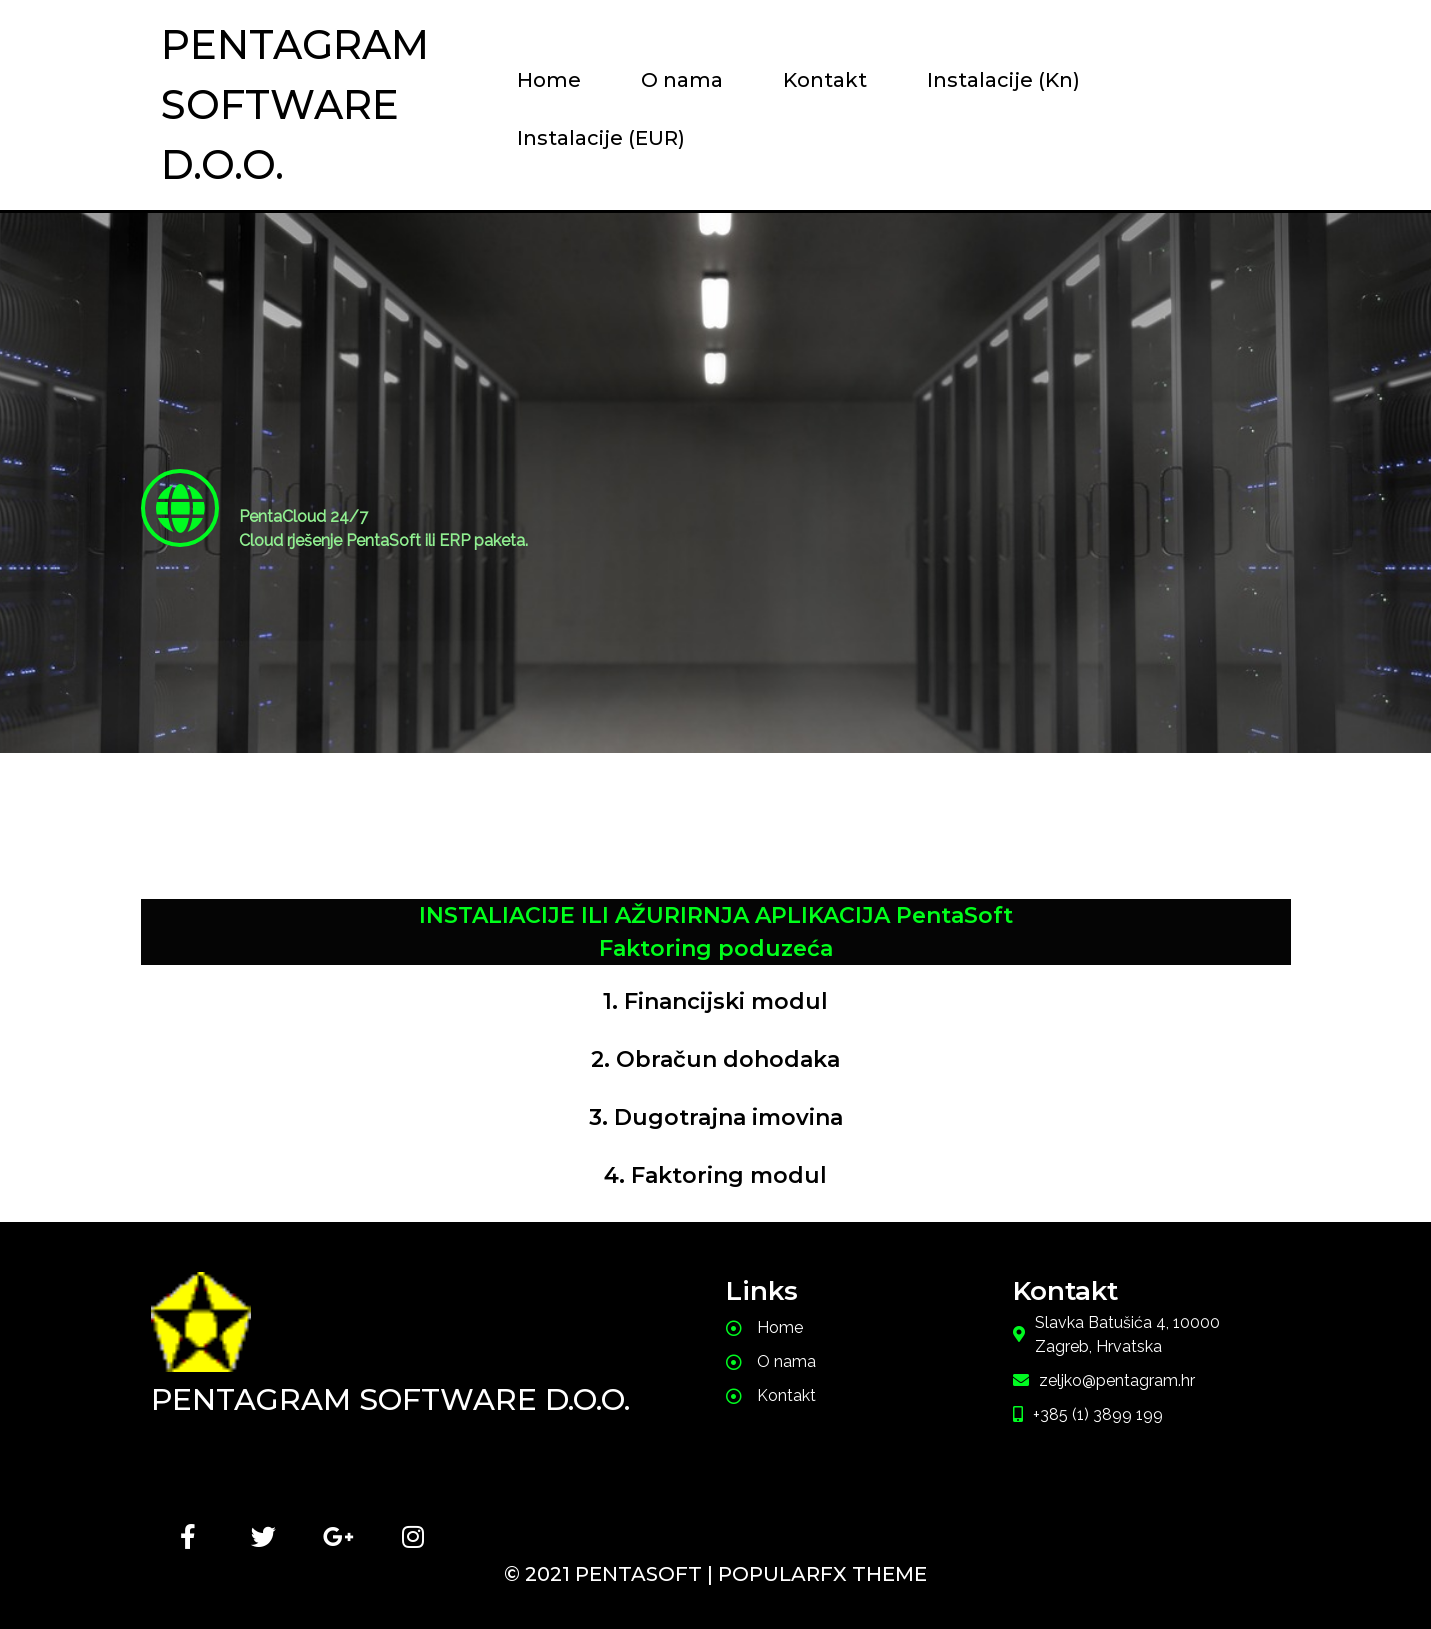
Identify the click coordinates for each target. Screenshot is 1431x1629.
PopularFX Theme (822, 1574)
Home (549, 80)
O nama (682, 80)
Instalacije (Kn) (1003, 80)
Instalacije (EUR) (601, 138)
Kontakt (825, 80)
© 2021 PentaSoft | (611, 1574)
